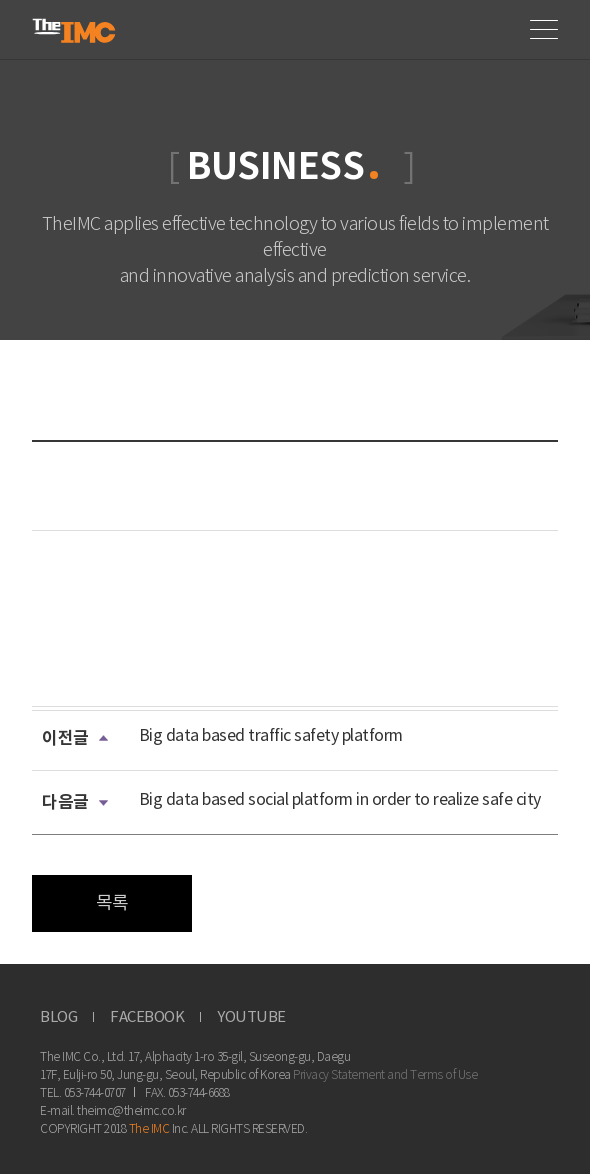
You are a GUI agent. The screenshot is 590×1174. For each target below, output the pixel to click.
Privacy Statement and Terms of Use (385, 1075)
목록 (112, 903)
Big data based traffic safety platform (271, 736)
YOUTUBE (251, 1017)
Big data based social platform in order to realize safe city (340, 800)
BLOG (58, 1017)
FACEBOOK (147, 1017)
